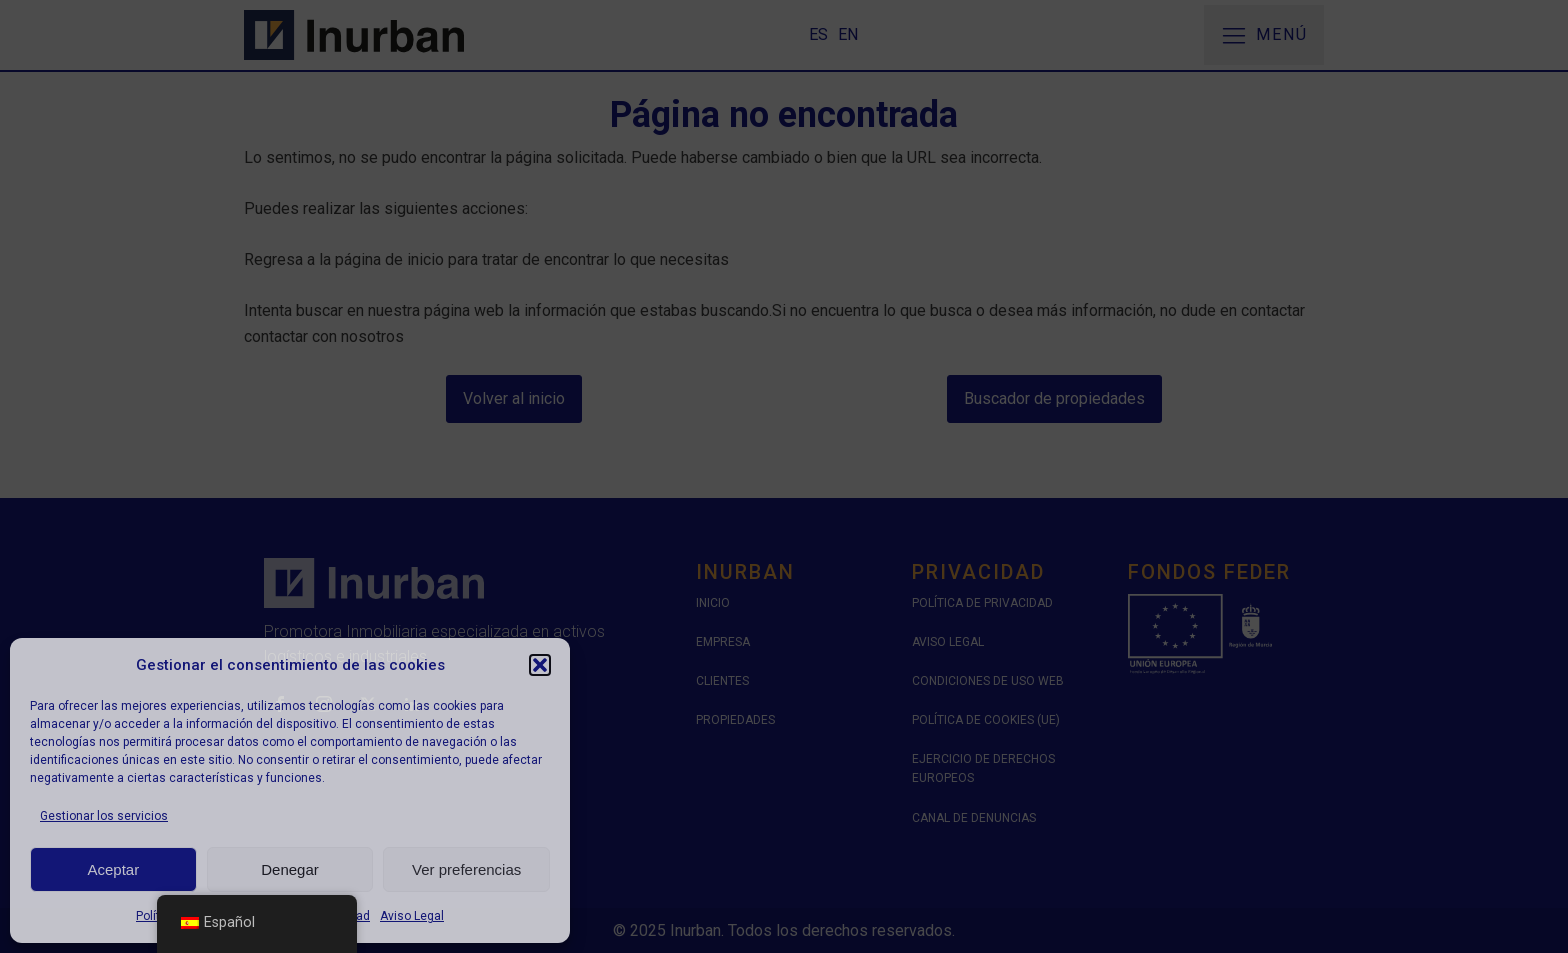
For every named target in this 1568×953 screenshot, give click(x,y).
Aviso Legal (412, 916)
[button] (540, 665)
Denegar (290, 869)
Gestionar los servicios (104, 816)
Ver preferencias (466, 869)
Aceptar (113, 869)
